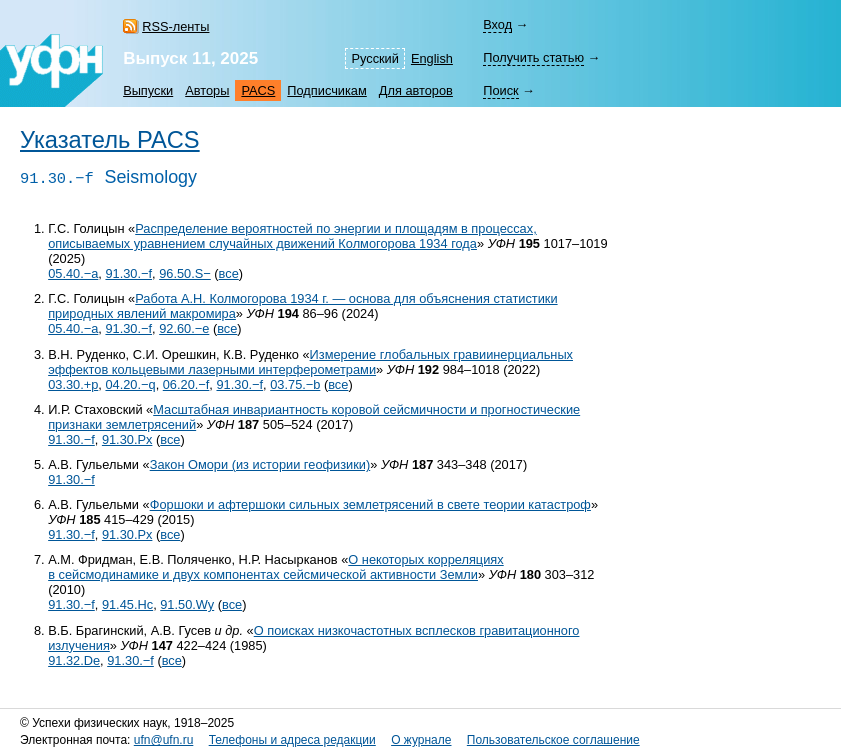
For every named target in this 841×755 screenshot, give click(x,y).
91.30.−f (128, 273)
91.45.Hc (127, 604)
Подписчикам (326, 90)
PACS (258, 90)
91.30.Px (127, 439)
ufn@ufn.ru (164, 740)
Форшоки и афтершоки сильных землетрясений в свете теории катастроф (370, 504)
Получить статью (533, 57)
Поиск (500, 90)
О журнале (421, 740)
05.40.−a (73, 273)
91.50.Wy (187, 604)
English (432, 58)
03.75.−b (295, 384)
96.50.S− (185, 273)
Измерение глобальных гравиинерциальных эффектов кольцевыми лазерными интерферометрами (310, 362)
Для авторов (416, 90)
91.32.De (74, 660)
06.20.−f (186, 384)
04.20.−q (130, 384)
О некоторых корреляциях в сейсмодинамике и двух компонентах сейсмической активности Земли (276, 567)
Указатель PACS (110, 140)
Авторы (207, 90)
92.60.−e (184, 328)
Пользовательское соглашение (553, 740)
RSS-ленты (175, 26)
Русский (374, 58)
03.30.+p (73, 384)
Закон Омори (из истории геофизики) (260, 464)
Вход (497, 24)
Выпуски (148, 90)
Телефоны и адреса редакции (292, 740)
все (229, 273)
